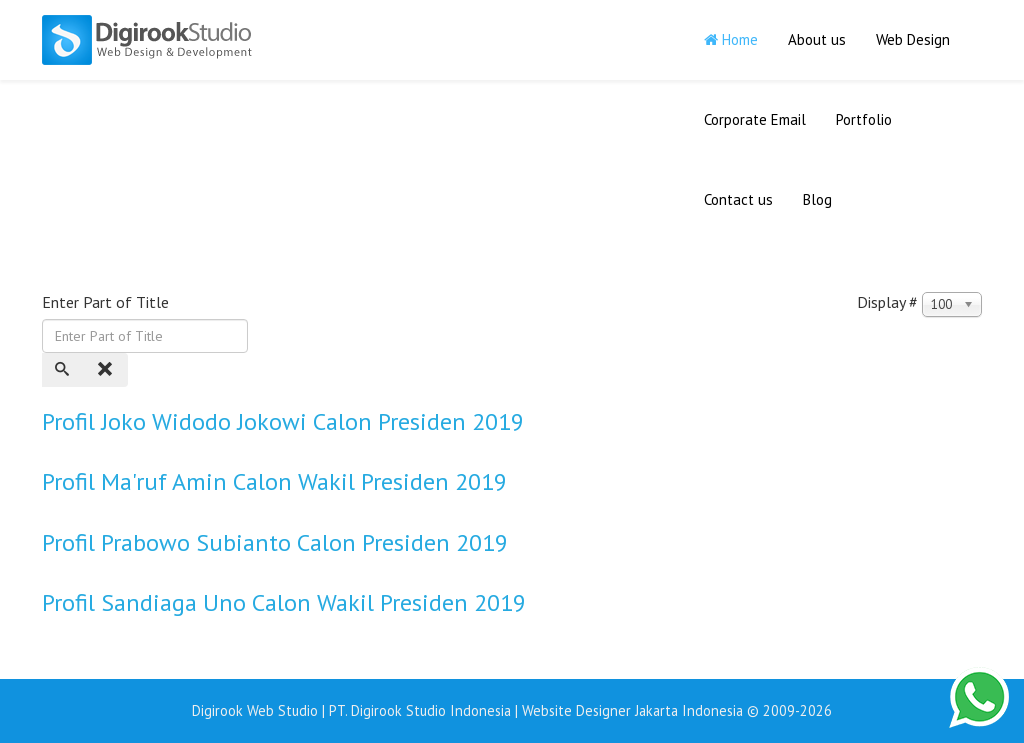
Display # (887, 302)
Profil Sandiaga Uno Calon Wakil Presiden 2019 (284, 602)
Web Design (913, 39)
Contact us (738, 199)
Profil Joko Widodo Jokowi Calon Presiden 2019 (283, 421)
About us (817, 39)
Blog (817, 199)
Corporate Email (755, 119)
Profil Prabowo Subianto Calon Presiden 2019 (275, 542)
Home (731, 39)
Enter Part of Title (107, 302)
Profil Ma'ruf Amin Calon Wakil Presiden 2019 (274, 481)
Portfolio (864, 119)
